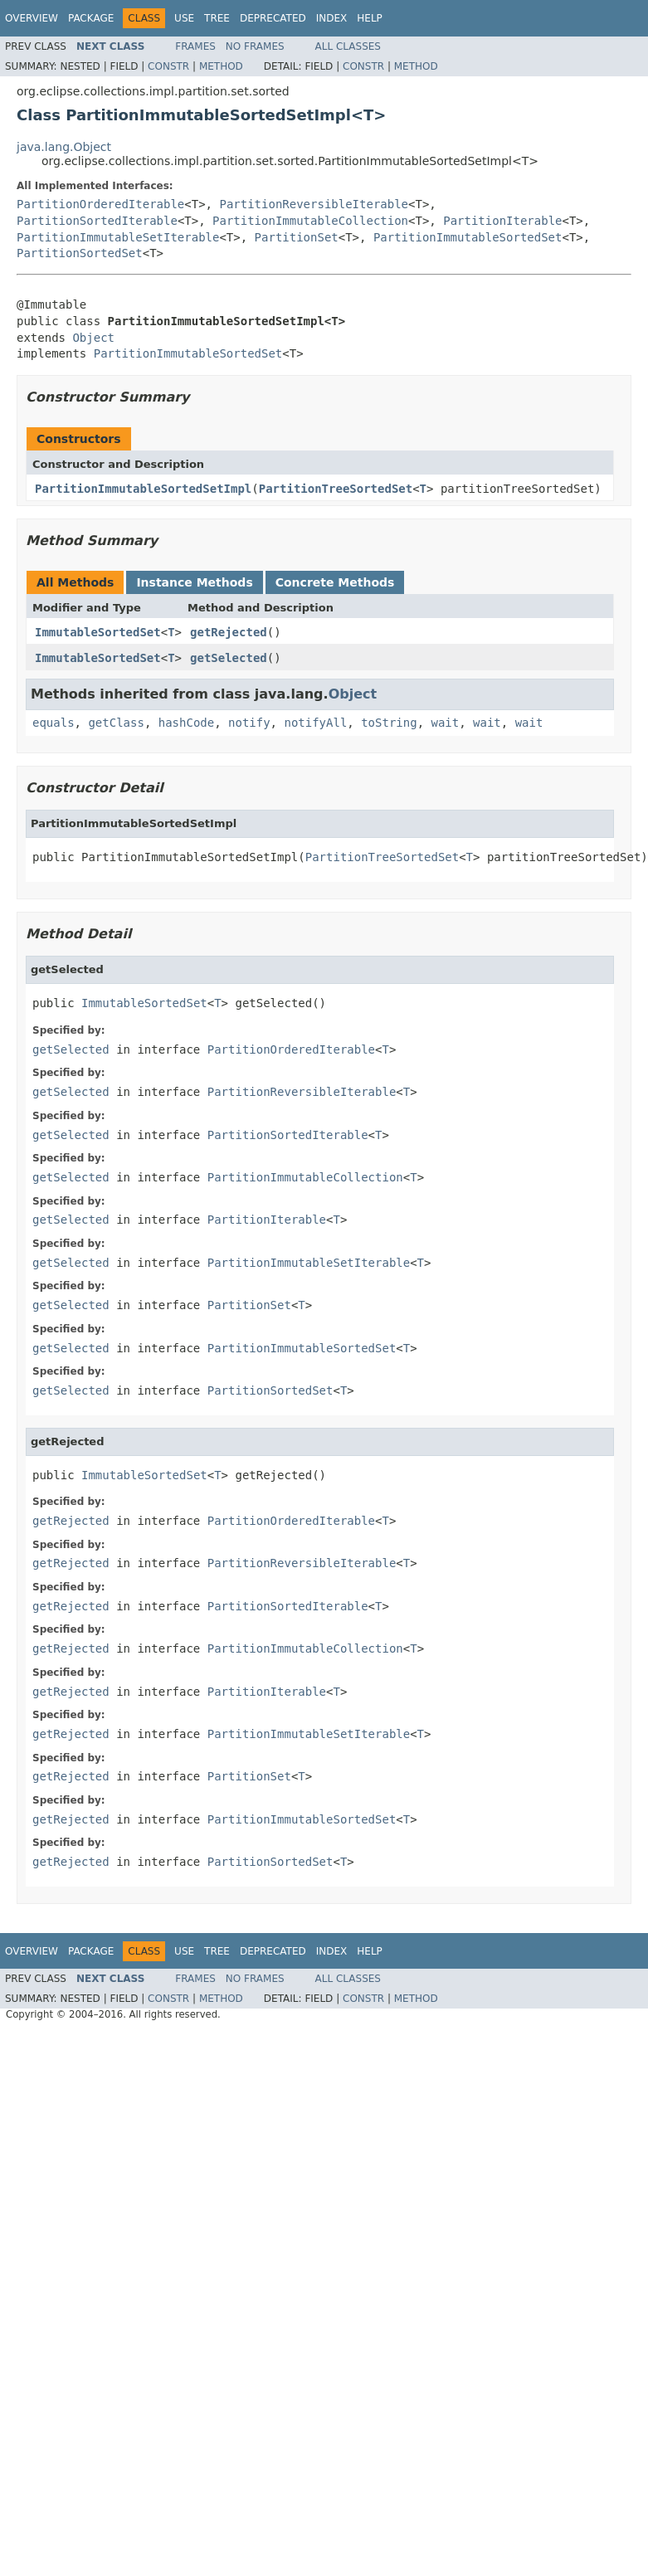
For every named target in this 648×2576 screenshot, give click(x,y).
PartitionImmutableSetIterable (118, 237)
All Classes (348, 46)
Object (93, 337)
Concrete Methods (335, 582)
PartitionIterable (502, 220)
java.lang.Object (64, 146)
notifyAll (315, 722)
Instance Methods (194, 582)
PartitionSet (297, 237)
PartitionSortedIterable (97, 220)
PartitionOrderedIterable (100, 204)
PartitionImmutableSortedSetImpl (143, 488)
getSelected (228, 658)
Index (332, 18)
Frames (195, 46)
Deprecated (273, 18)
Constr (168, 66)
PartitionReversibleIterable (313, 204)
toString (389, 722)
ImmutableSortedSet (98, 632)
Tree (217, 18)
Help (369, 18)
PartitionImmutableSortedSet (468, 237)
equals (53, 722)
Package (91, 18)
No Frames (255, 46)
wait (445, 722)
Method (221, 66)
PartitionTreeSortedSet (335, 488)
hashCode (186, 722)
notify (249, 722)
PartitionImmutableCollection (310, 220)
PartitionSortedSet (80, 253)
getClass (116, 722)
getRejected (228, 632)
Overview (31, 18)
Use (184, 18)
